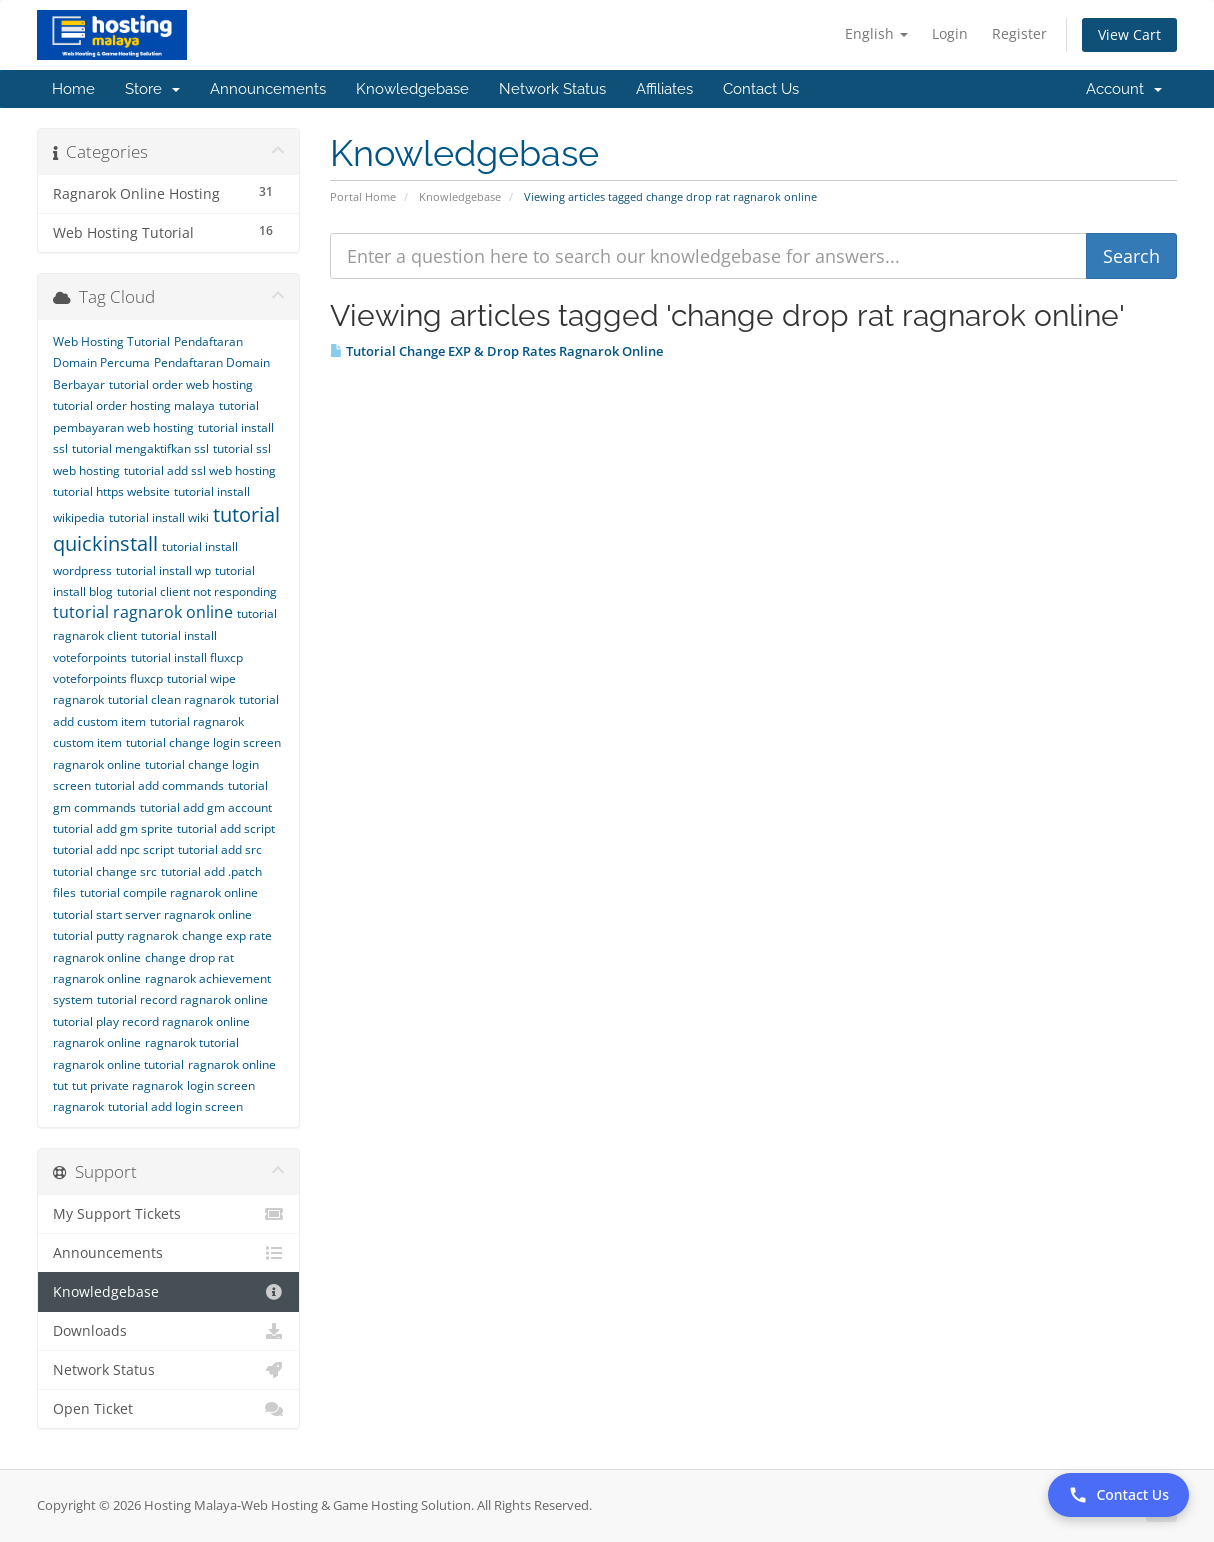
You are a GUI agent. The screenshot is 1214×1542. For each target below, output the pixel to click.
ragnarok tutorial (192, 1042)
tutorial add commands (159, 785)
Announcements (268, 89)
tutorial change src (105, 871)
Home (73, 89)
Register (1019, 33)
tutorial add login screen (175, 1106)
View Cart (1129, 34)
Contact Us (761, 89)
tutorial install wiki (159, 517)
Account (1124, 89)
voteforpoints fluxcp (108, 678)
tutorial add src (220, 849)
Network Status (552, 89)
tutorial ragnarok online (143, 612)
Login (950, 33)
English (876, 33)
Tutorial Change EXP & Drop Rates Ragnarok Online (496, 351)
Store (152, 89)
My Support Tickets (168, 1214)
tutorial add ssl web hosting (200, 470)
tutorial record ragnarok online (182, 999)
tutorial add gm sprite (113, 828)
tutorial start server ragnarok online (152, 914)
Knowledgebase (412, 89)
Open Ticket (168, 1409)
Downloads (168, 1331)
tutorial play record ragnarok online (151, 1021)
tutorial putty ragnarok (115, 935)
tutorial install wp (163, 570)
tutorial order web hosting (181, 384)
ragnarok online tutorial (118, 1064)
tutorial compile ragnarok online (169, 892)
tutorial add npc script (113, 849)
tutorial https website (111, 491)
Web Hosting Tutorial (111, 341)
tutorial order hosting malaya (134, 405)
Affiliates (664, 89)
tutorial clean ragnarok (171, 699)
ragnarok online (97, 1042)
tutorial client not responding (197, 591)
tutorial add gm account (206, 807)
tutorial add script (226, 828)
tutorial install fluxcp (187, 657)
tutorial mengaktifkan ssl (140, 448)
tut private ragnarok (127, 1085)
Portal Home (363, 196)
